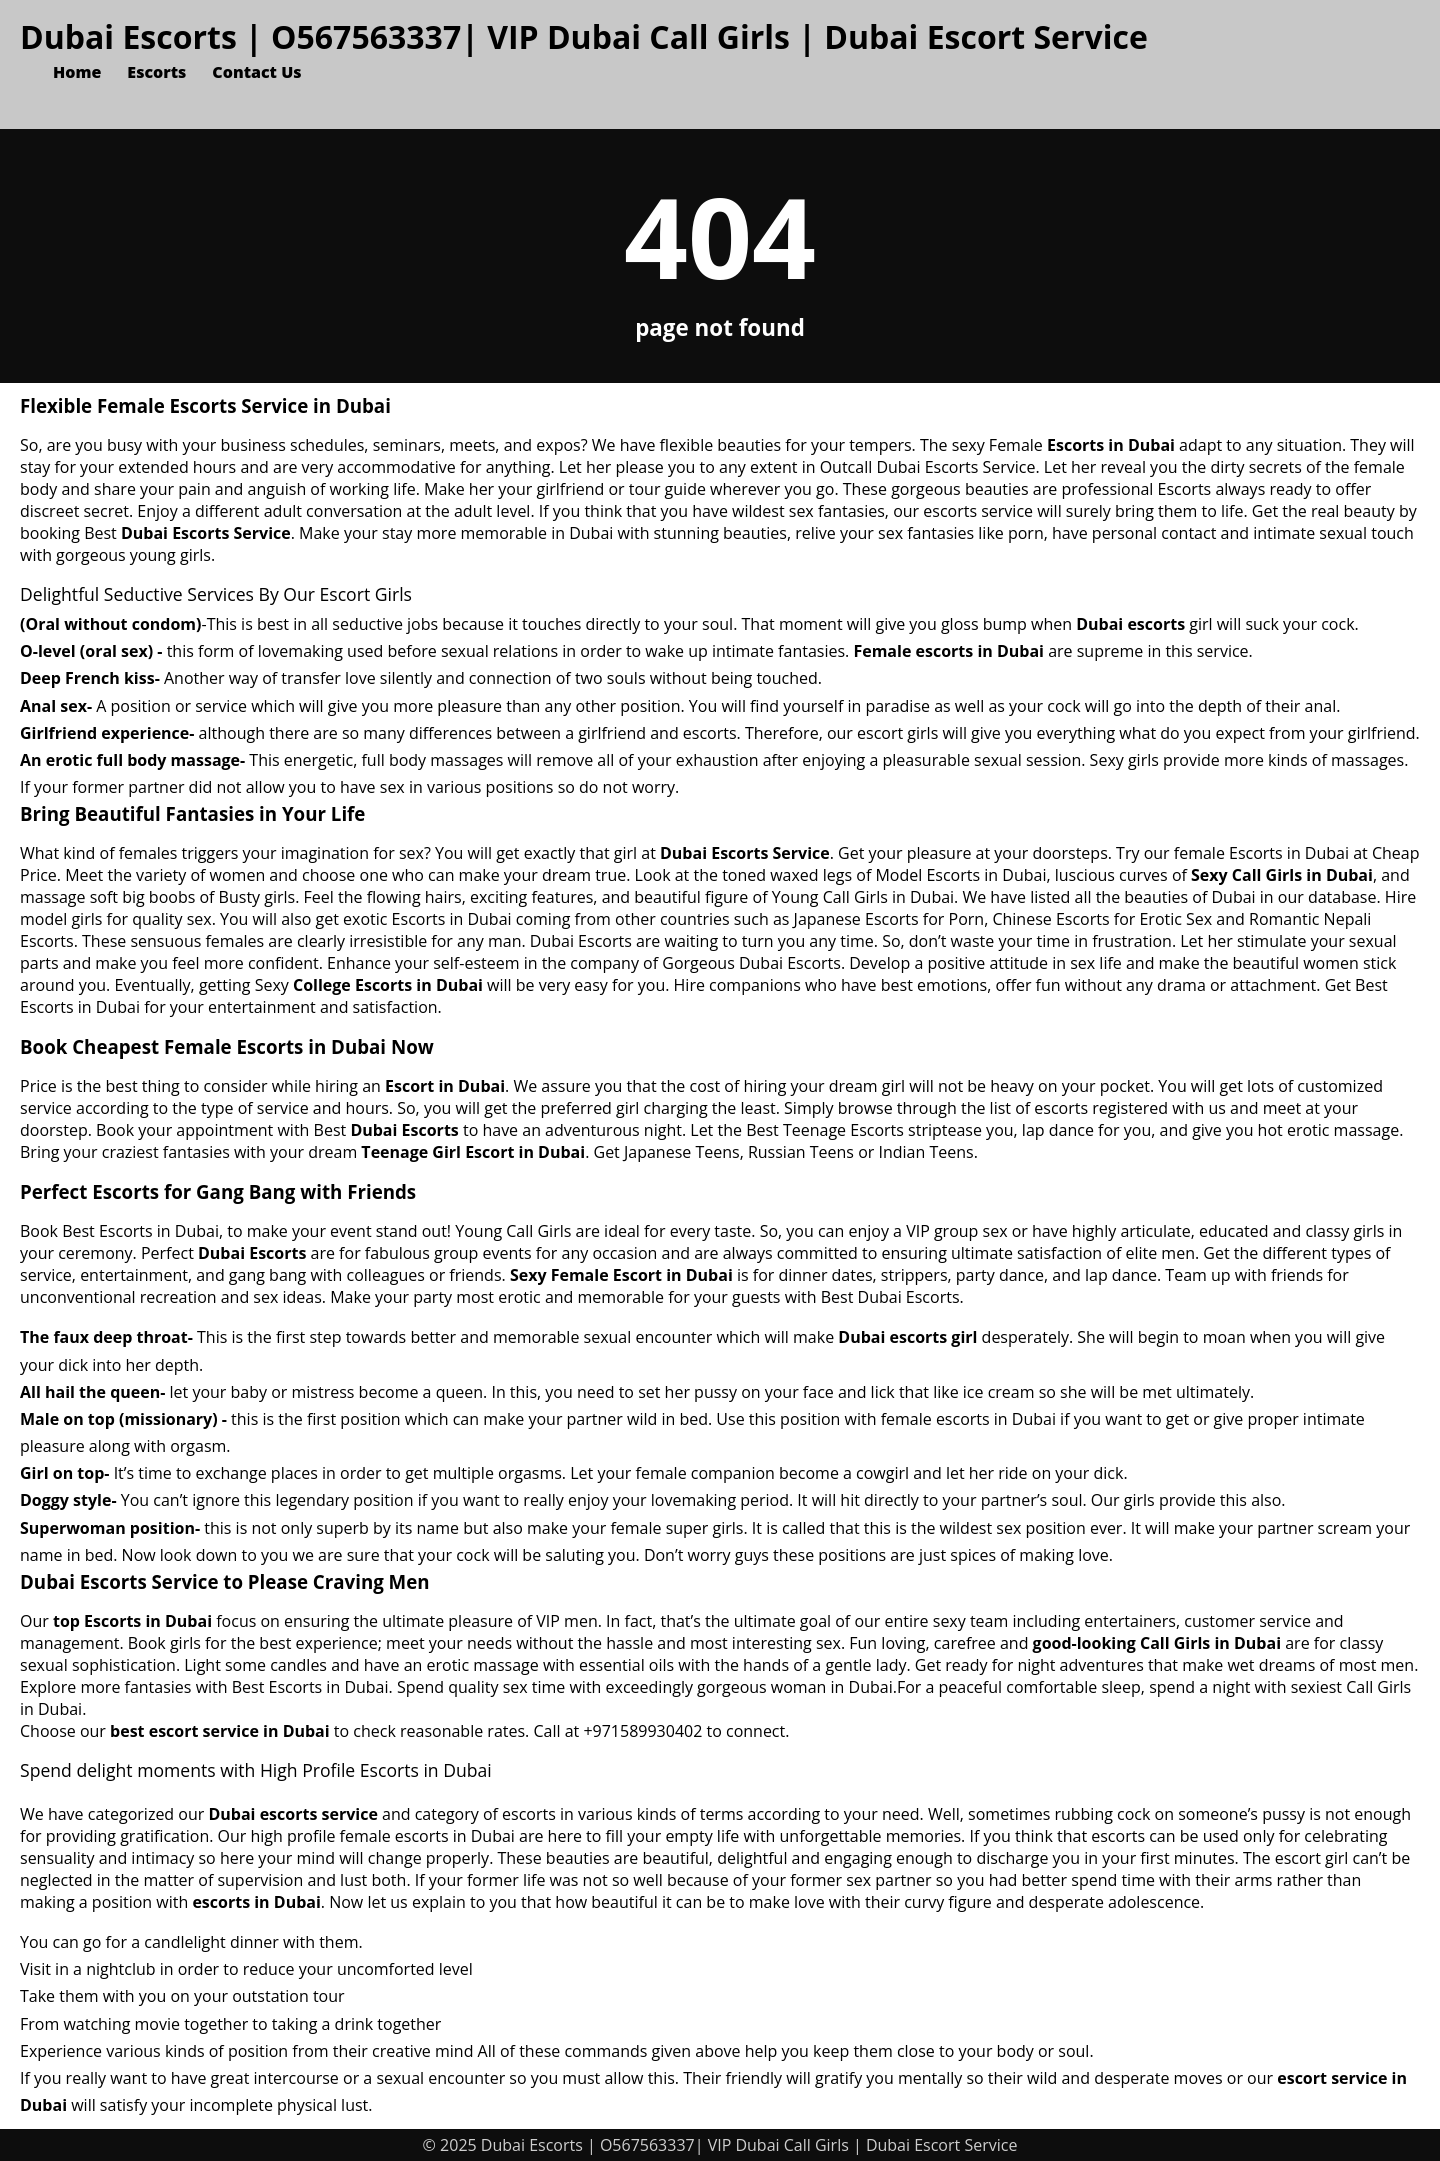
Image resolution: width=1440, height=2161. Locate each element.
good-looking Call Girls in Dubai (1157, 1643)
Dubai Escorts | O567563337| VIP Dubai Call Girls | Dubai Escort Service (584, 36)
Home (77, 72)
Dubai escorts (1130, 624)
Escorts (156, 72)
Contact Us (256, 72)
